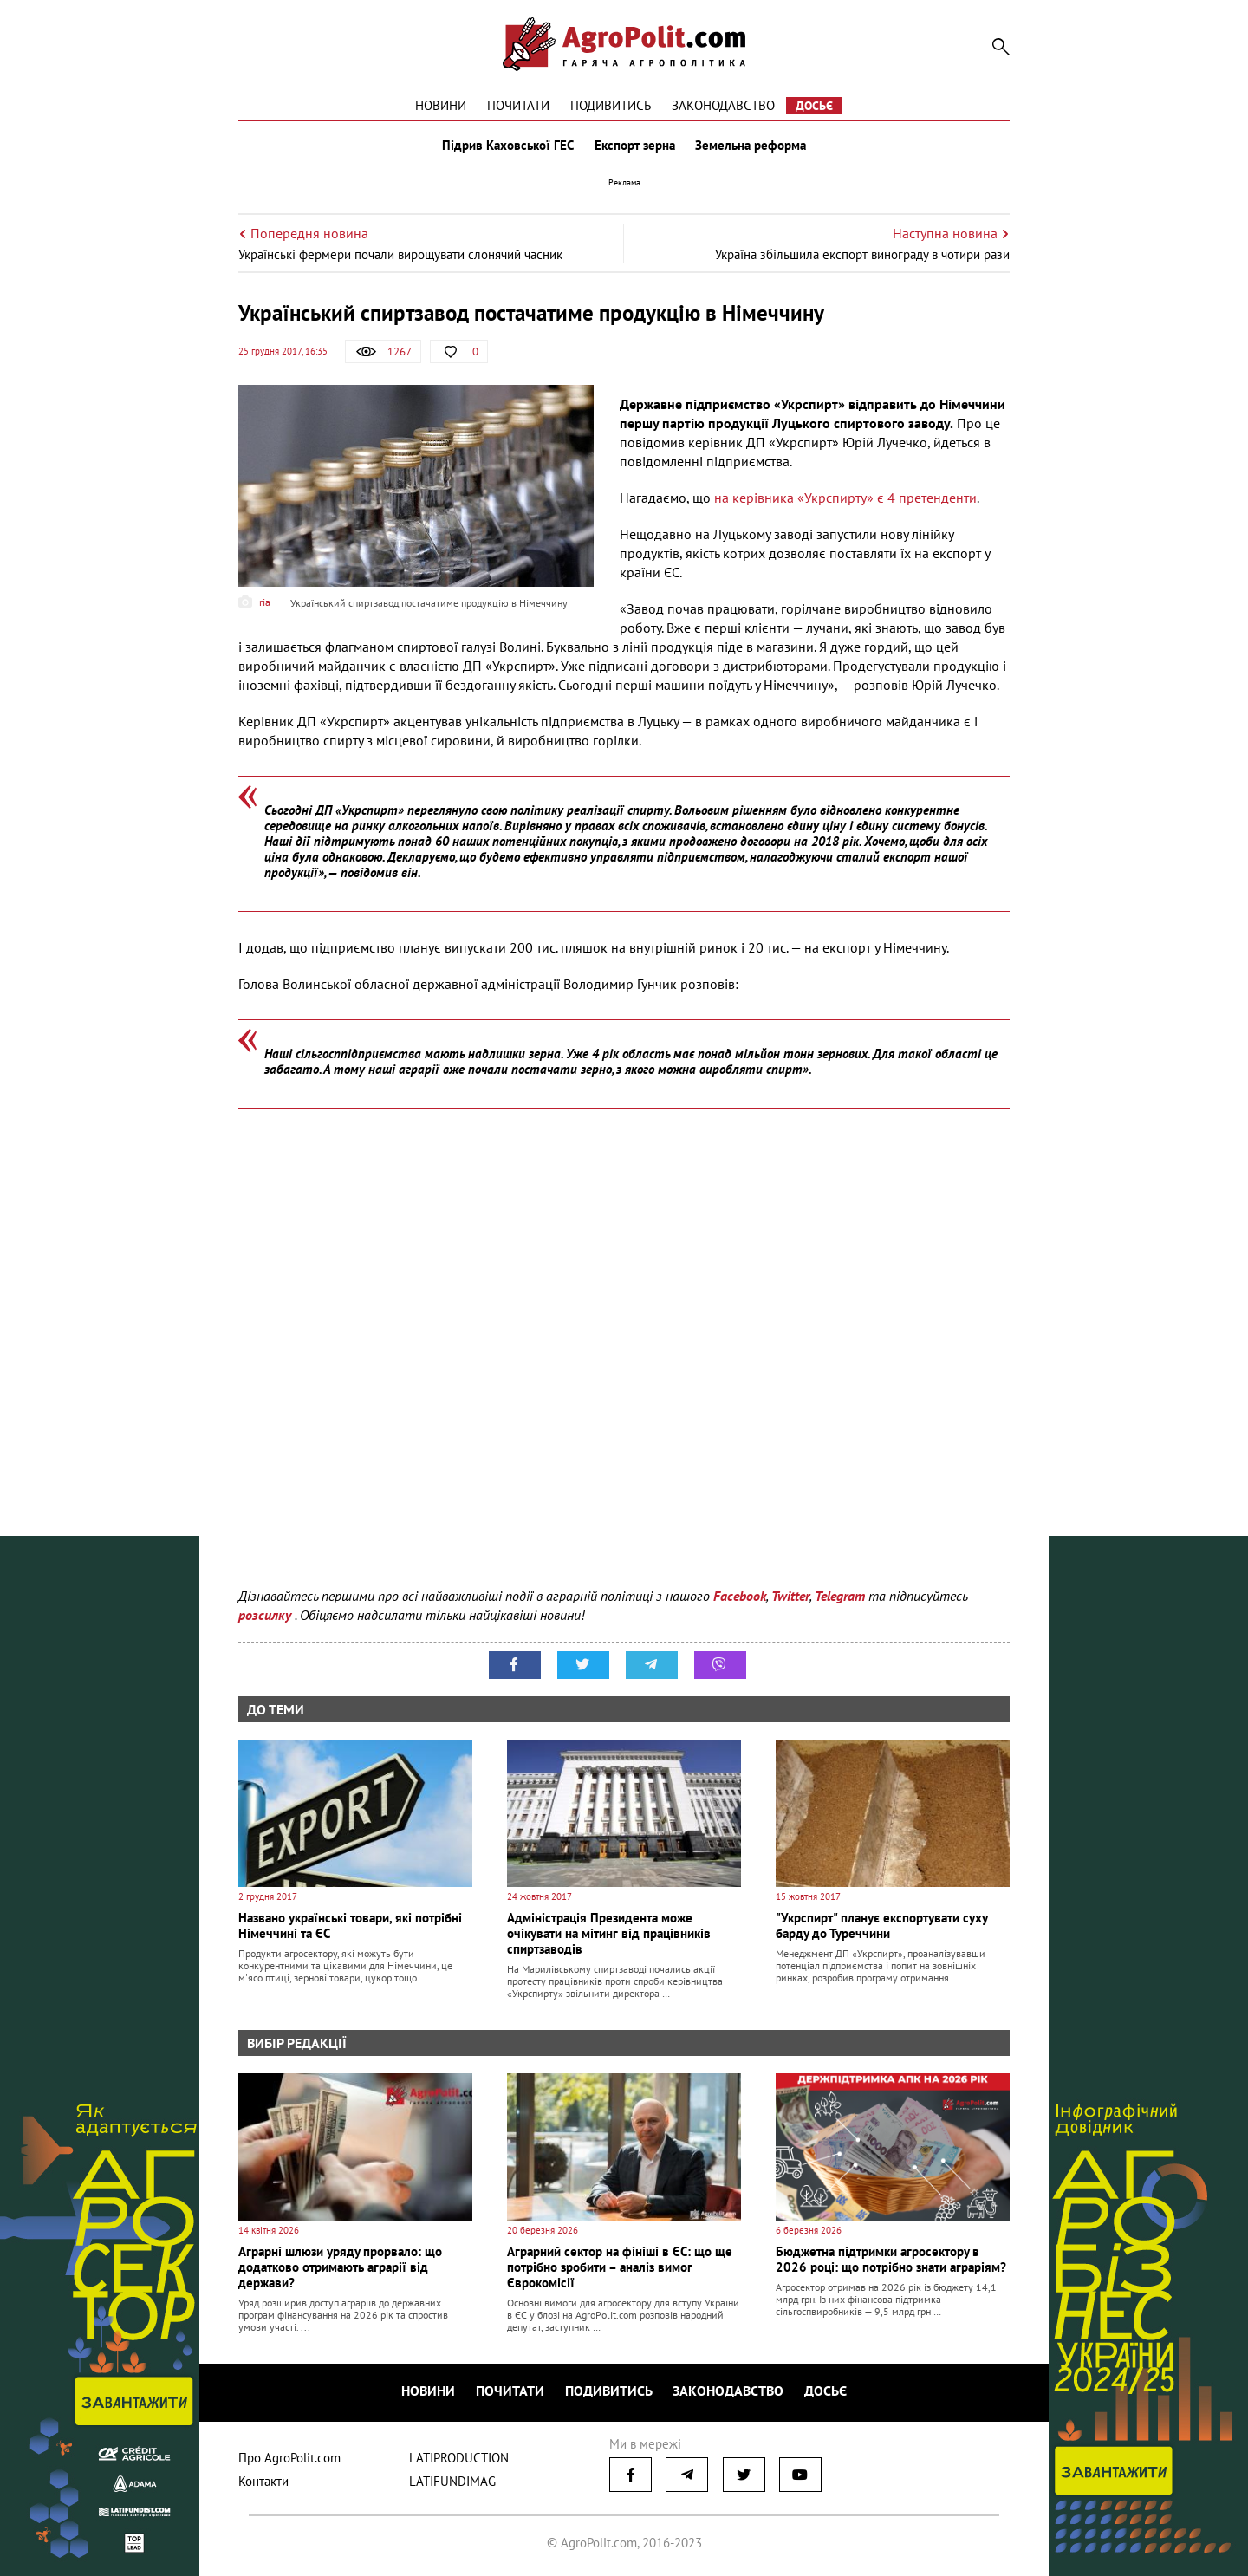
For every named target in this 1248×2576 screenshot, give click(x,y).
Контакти (263, 2481)
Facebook (739, 1595)
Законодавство (723, 105)
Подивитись (610, 105)
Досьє (814, 106)
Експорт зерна (635, 145)
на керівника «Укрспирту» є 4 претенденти (845, 497)
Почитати (518, 105)
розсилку (266, 1614)
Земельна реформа (751, 145)
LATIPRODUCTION (459, 2457)
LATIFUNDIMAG (452, 2481)
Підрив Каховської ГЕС (508, 145)
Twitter (790, 1595)
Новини (440, 105)
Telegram (840, 1595)
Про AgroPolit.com (289, 2457)
